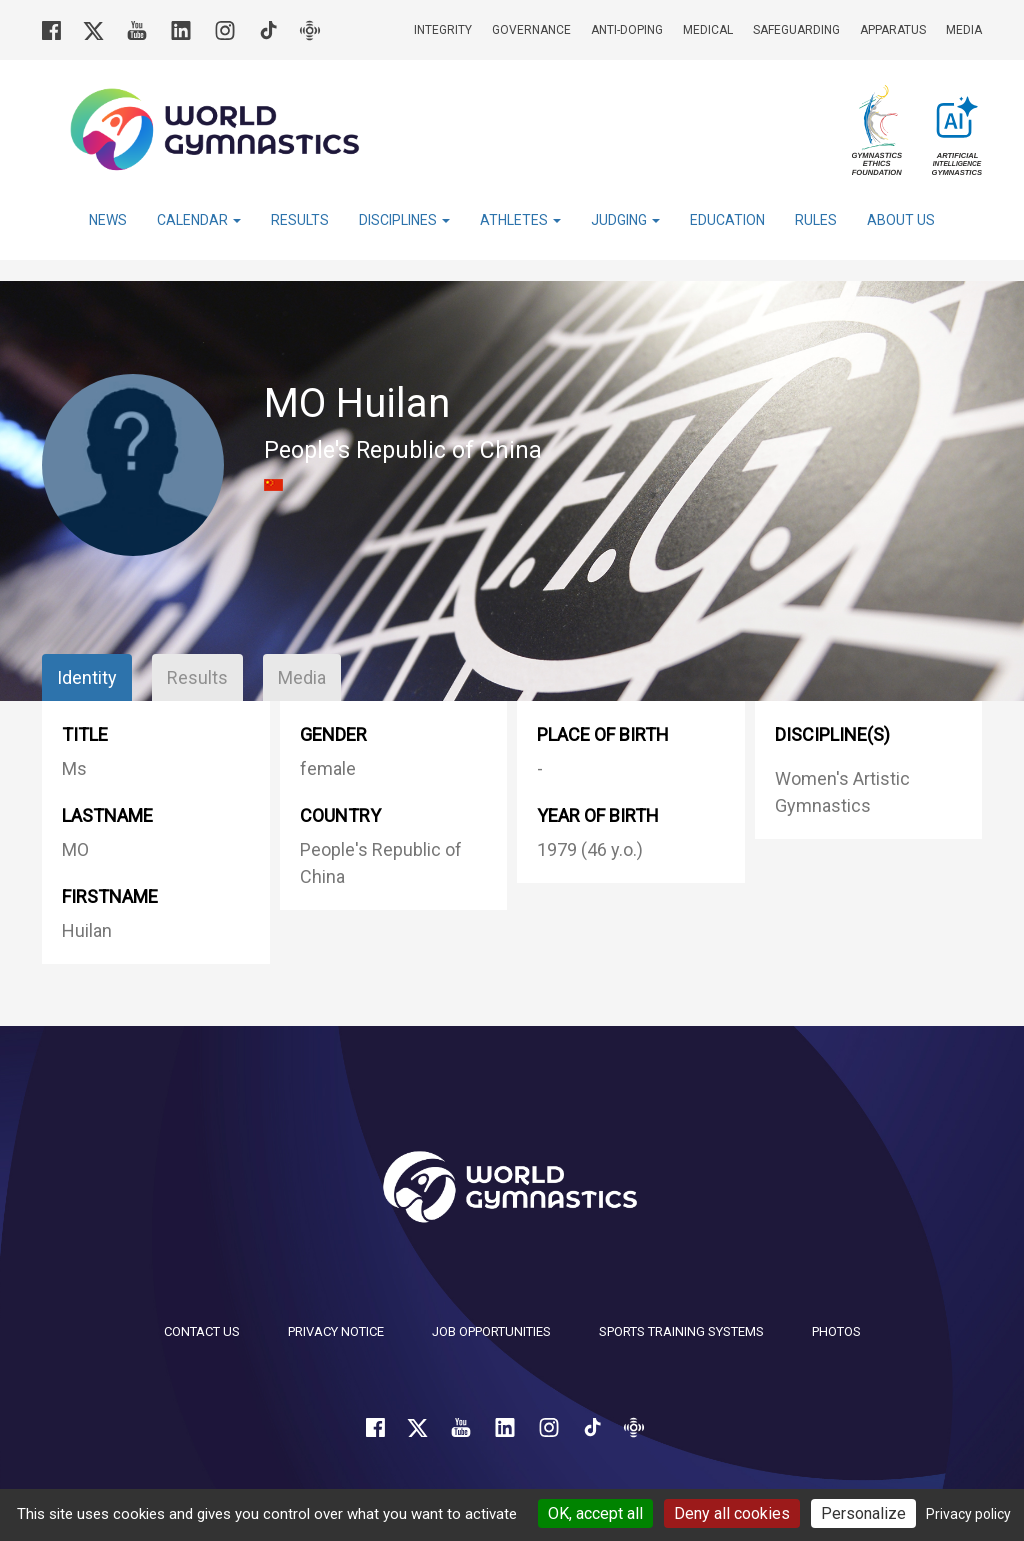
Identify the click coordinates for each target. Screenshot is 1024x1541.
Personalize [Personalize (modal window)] (863, 1513)
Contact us (202, 1331)
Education (727, 220)
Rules (816, 220)
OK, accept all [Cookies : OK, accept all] (595, 1513)
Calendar (199, 220)
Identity (87, 677)
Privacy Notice (336, 1331)
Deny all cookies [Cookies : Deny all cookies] (732, 1513)
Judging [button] (625, 220)
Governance (531, 30)
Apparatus (893, 30)
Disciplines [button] (404, 220)
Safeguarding (796, 30)
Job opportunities (491, 1331)
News (108, 220)
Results (300, 220)
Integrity (443, 30)
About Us (901, 220)
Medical (708, 30)
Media (964, 30)
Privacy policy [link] (968, 1514)
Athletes (520, 220)
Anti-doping (627, 30)
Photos (836, 1331)
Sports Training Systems (681, 1331)
